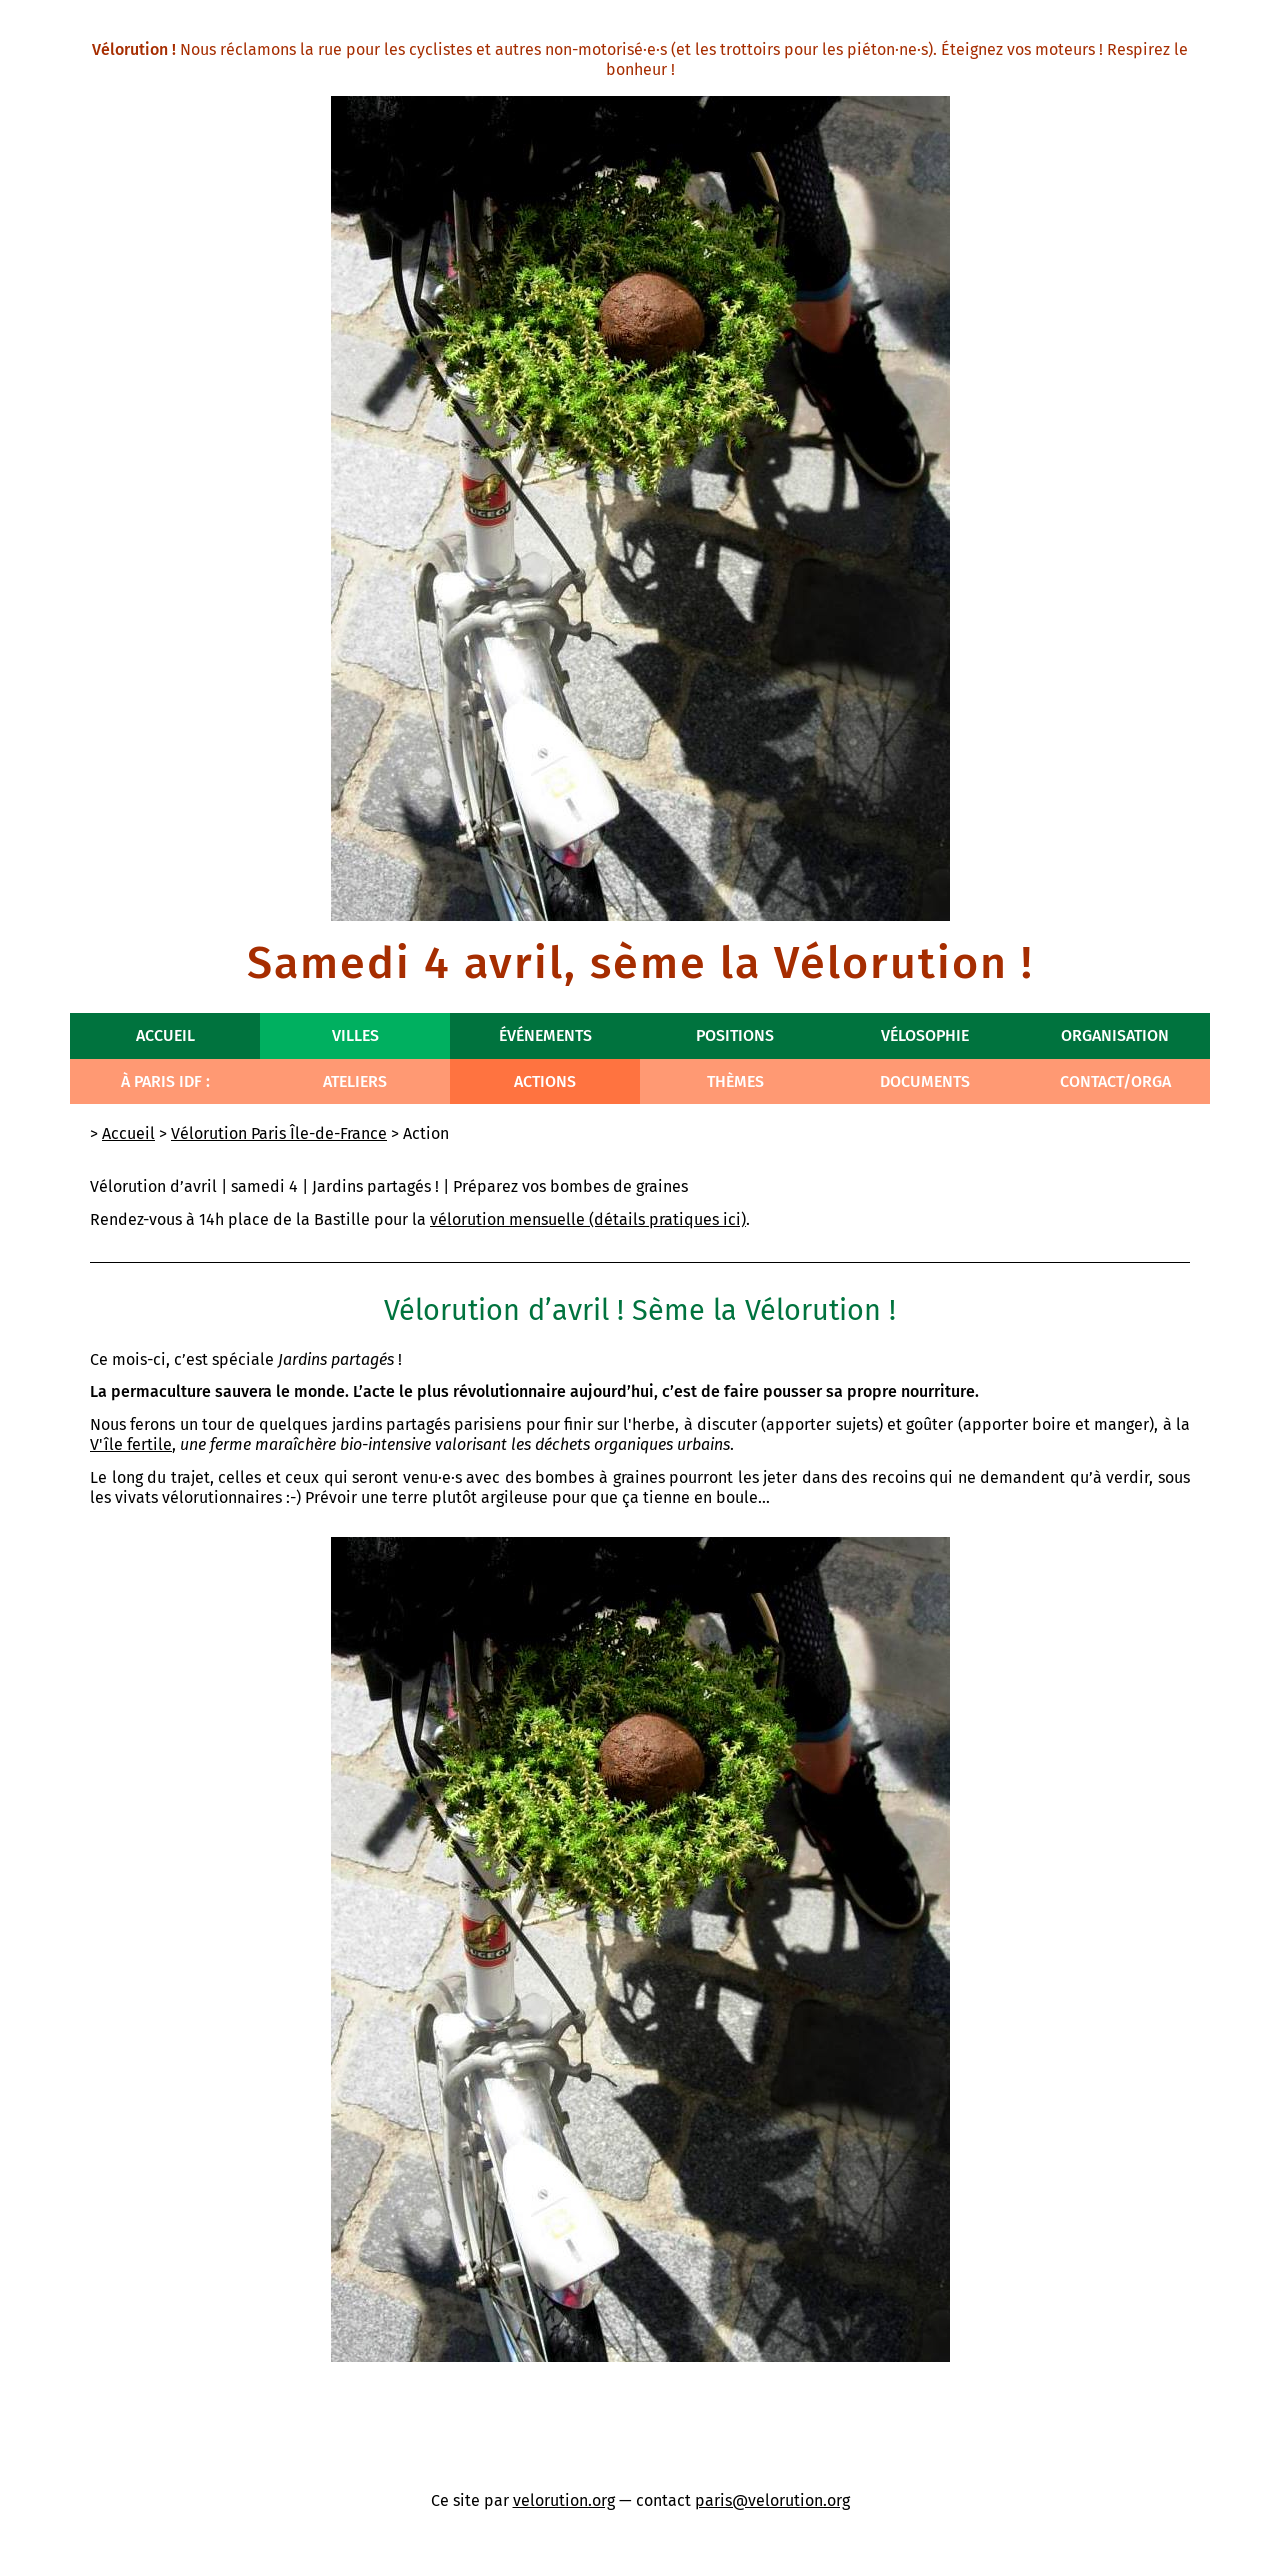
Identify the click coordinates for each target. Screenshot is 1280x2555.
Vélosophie (925, 1035)
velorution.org (564, 2500)
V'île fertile (131, 1444)
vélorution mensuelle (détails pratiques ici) (588, 1219)
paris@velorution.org (772, 2500)
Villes (355, 1035)
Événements (545, 1035)
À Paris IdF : (165, 1081)
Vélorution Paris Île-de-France (279, 1133)
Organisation (1115, 1035)
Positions (735, 1035)
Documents (925, 1081)
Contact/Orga (1115, 1081)
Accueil (165, 1035)
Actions (545, 1081)
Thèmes (735, 1081)
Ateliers (355, 1081)
